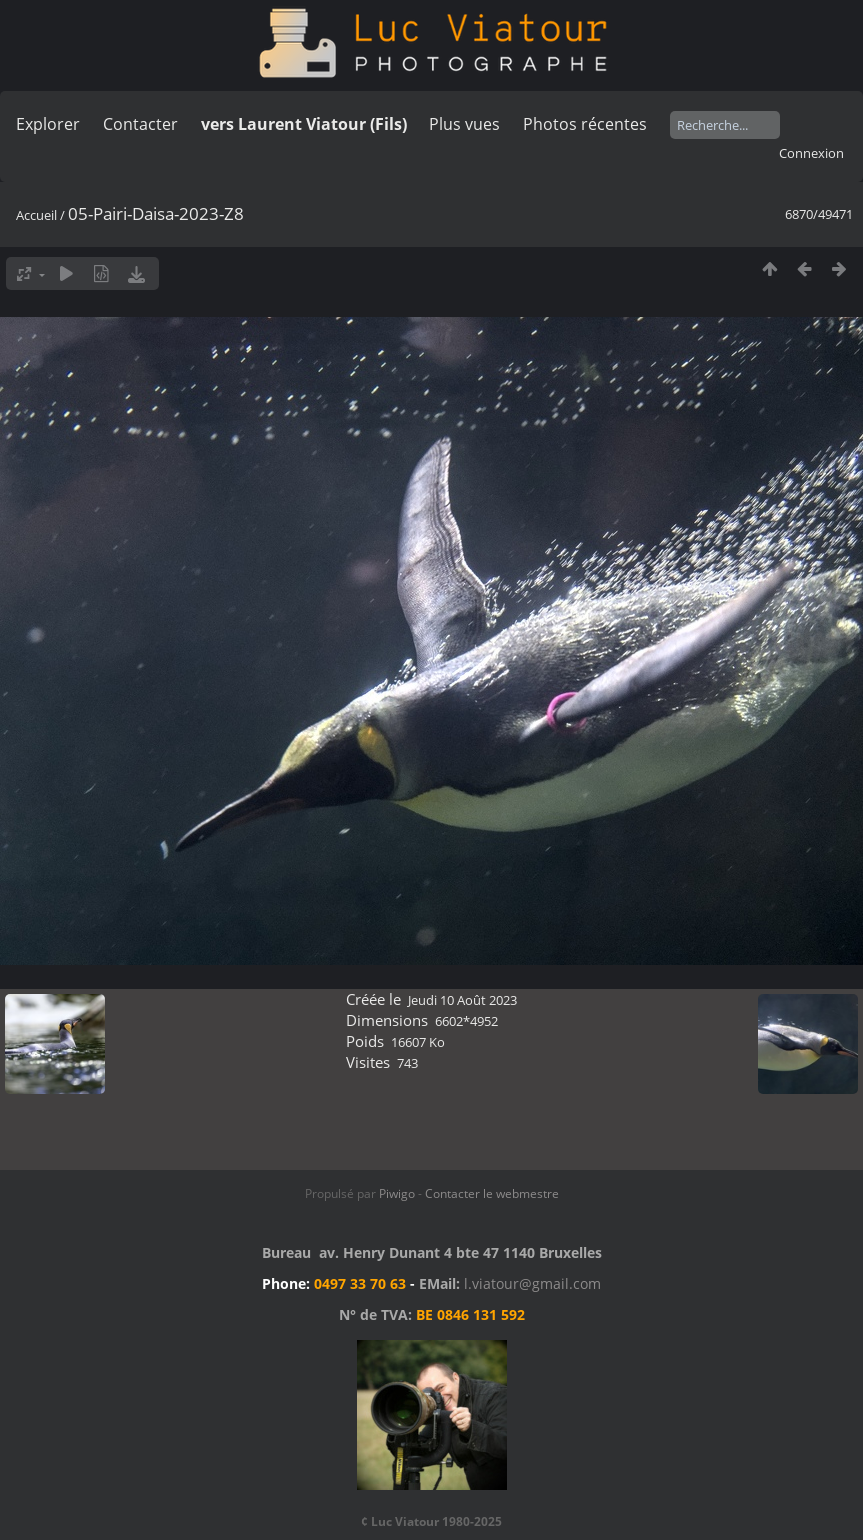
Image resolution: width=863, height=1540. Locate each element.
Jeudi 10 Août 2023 (462, 1000)
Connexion (811, 153)
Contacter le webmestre (492, 1193)
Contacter (140, 124)
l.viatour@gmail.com (532, 1283)
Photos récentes (585, 124)
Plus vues (464, 124)
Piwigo (397, 1193)
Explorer (48, 124)
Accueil (36, 215)
